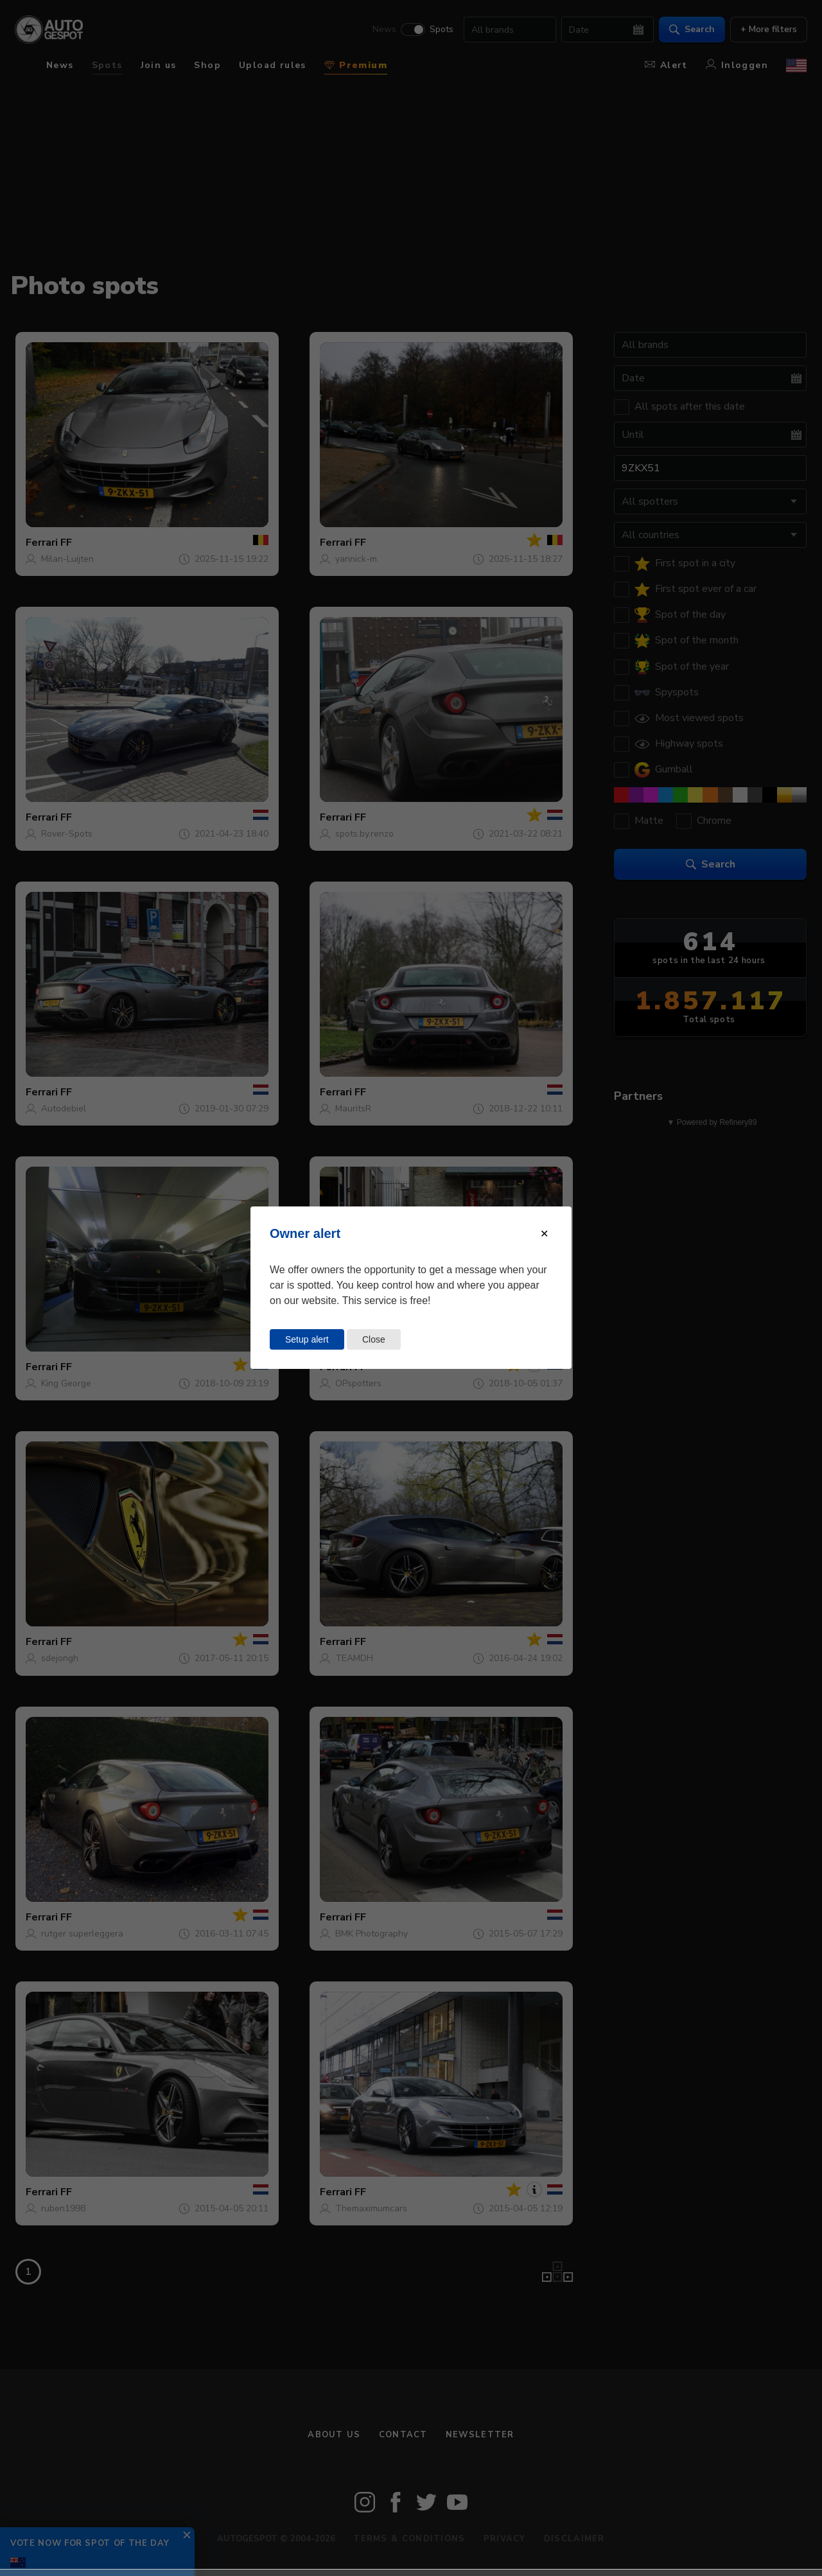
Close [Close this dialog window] (373, 1339)
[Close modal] (544, 1233)
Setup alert (307, 1339)
